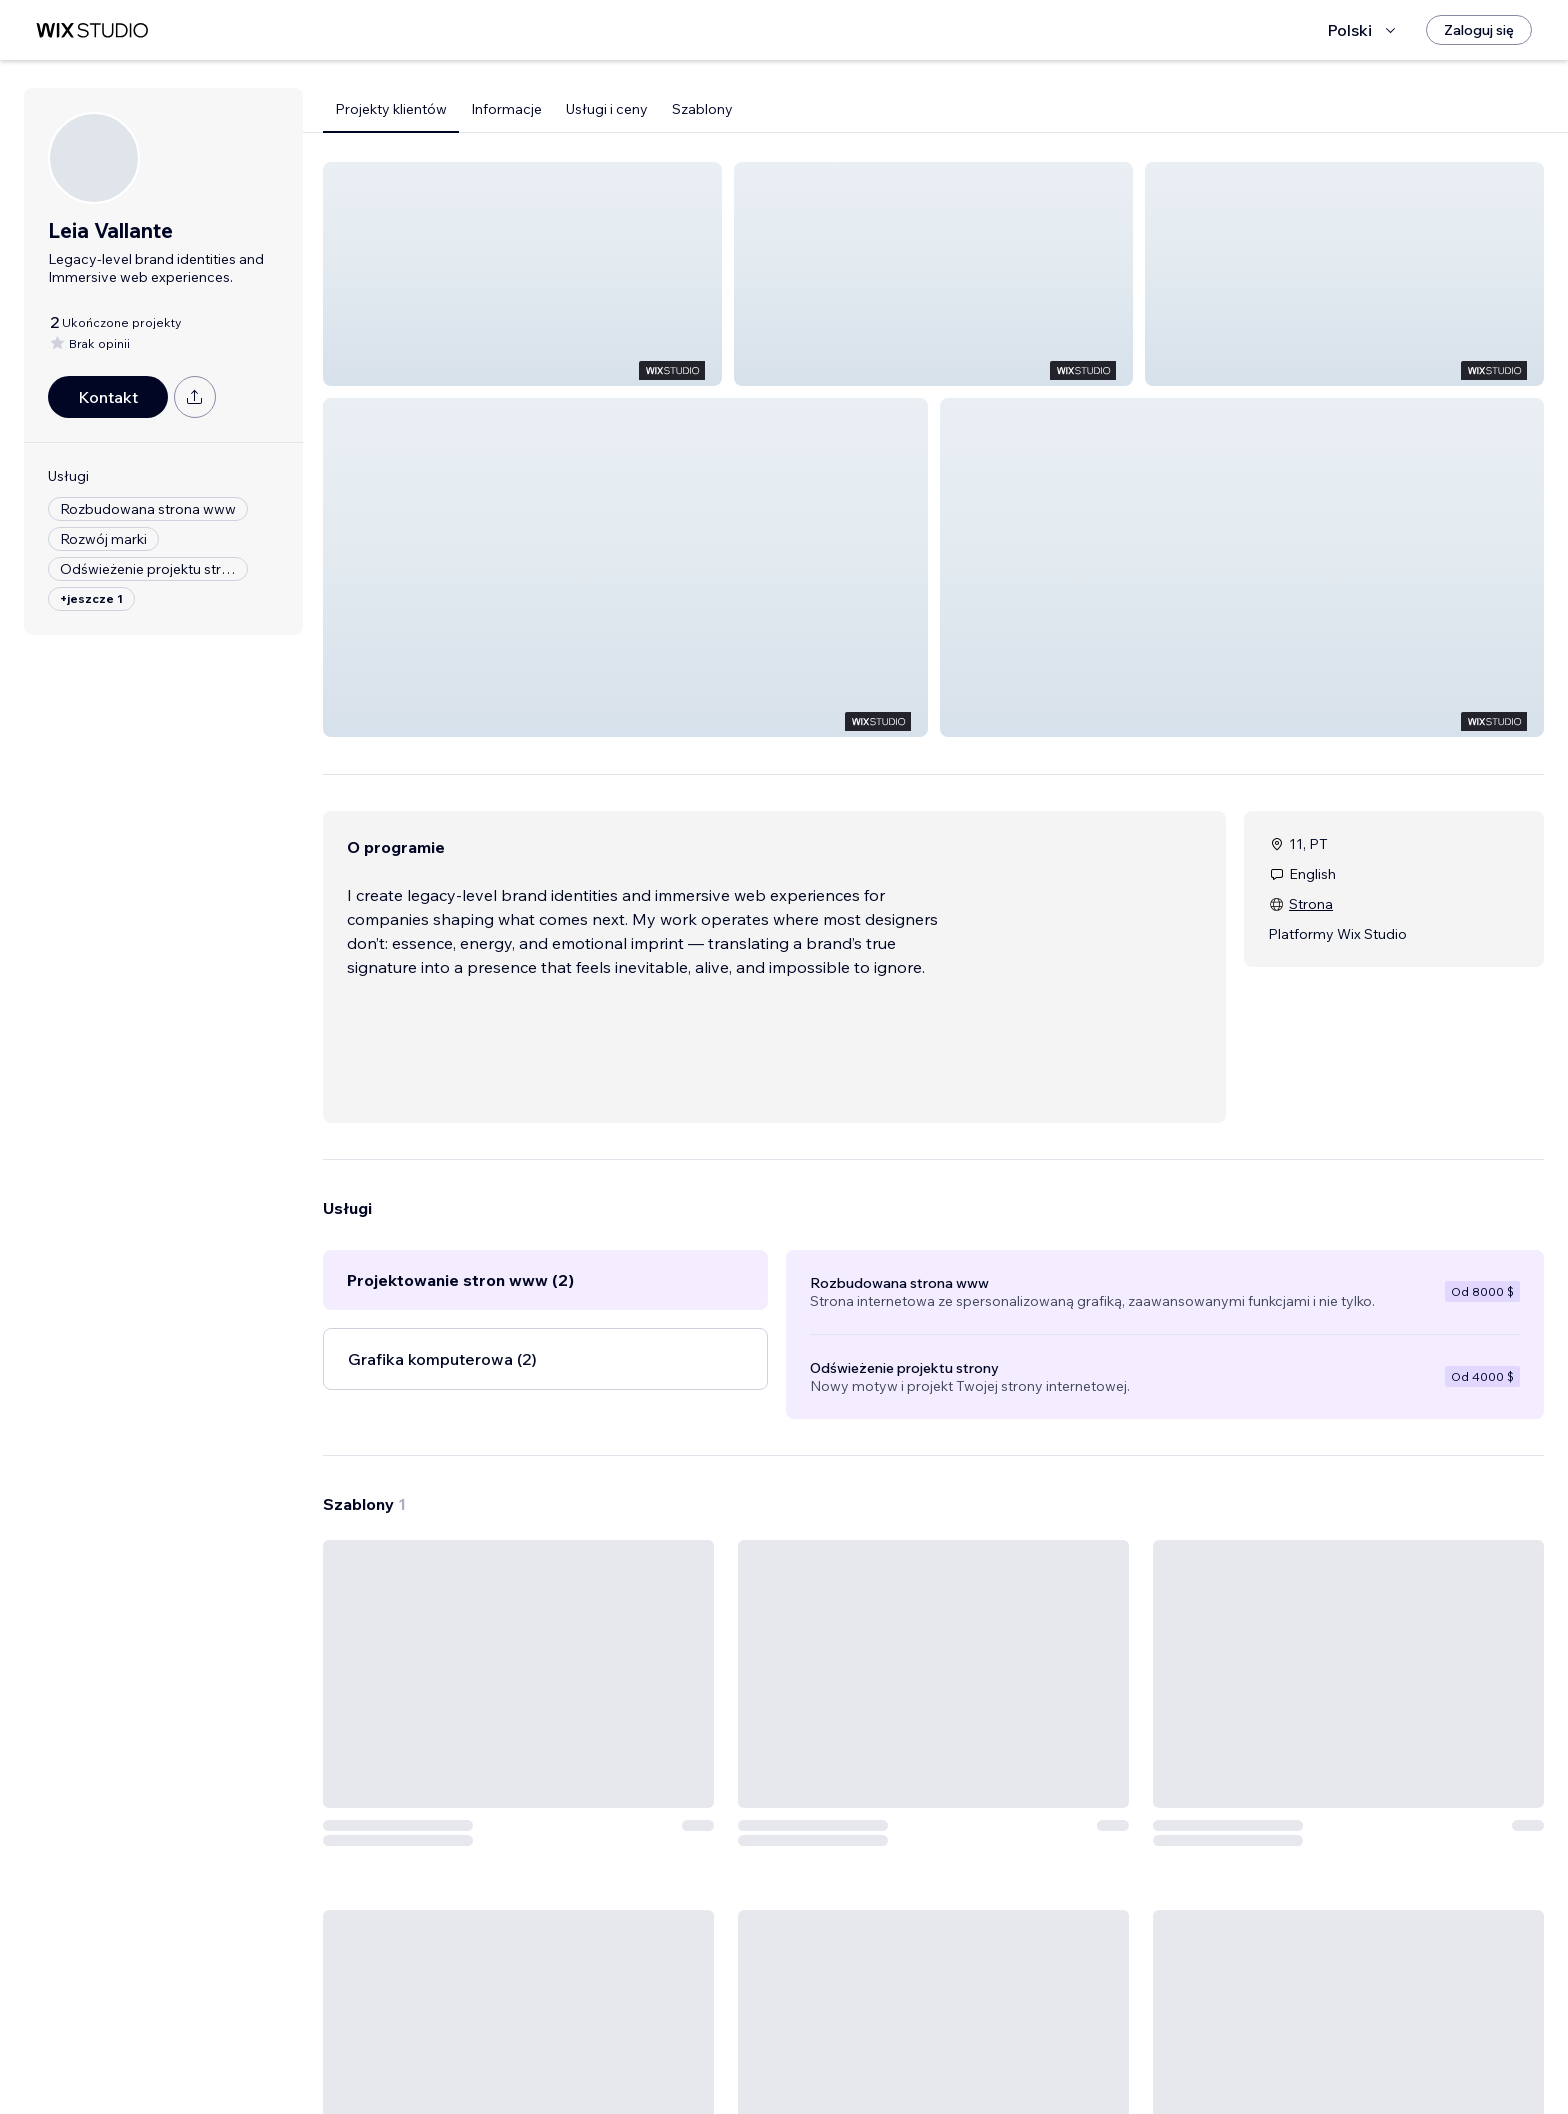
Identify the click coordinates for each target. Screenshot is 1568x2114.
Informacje (506, 109)
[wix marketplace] (92, 30)
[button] (522, 274)
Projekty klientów (391, 109)
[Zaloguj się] (1479, 30)
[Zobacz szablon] (518, 1800)
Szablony (702, 109)
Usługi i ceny (607, 109)
